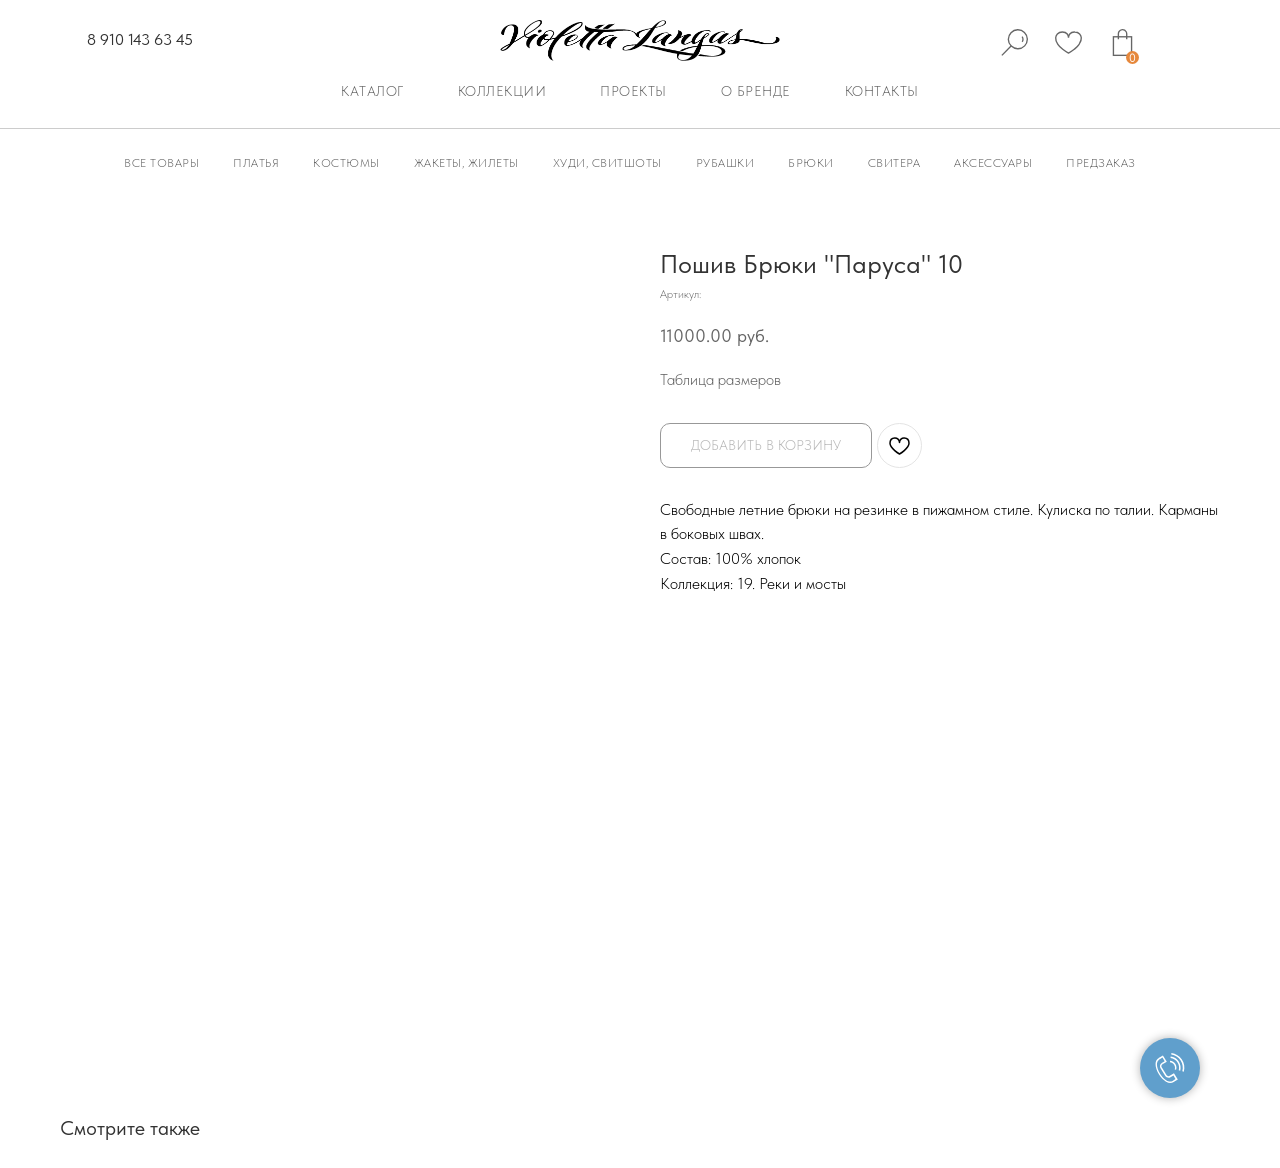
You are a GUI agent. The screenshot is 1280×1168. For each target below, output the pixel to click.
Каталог (372, 91)
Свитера (894, 163)
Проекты (633, 91)
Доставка (739, 867)
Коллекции (502, 91)
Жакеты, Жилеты (466, 163)
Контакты (882, 91)
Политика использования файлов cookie (722, 1017)
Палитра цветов (1008, 867)
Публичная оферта (312, 1017)
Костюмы (346, 163)
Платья (256, 163)
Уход (1109, 867)
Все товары (161, 163)
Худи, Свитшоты (607, 163)
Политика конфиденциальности (485, 1017)
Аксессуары (993, 163)
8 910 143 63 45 (140, 39)
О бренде (756, 91)
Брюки (811, 163)
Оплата (649, 867)
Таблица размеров (720, 379)
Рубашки (725, 163)
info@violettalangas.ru (251, 939)
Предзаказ (1101, 163)
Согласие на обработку (934, 1017)
